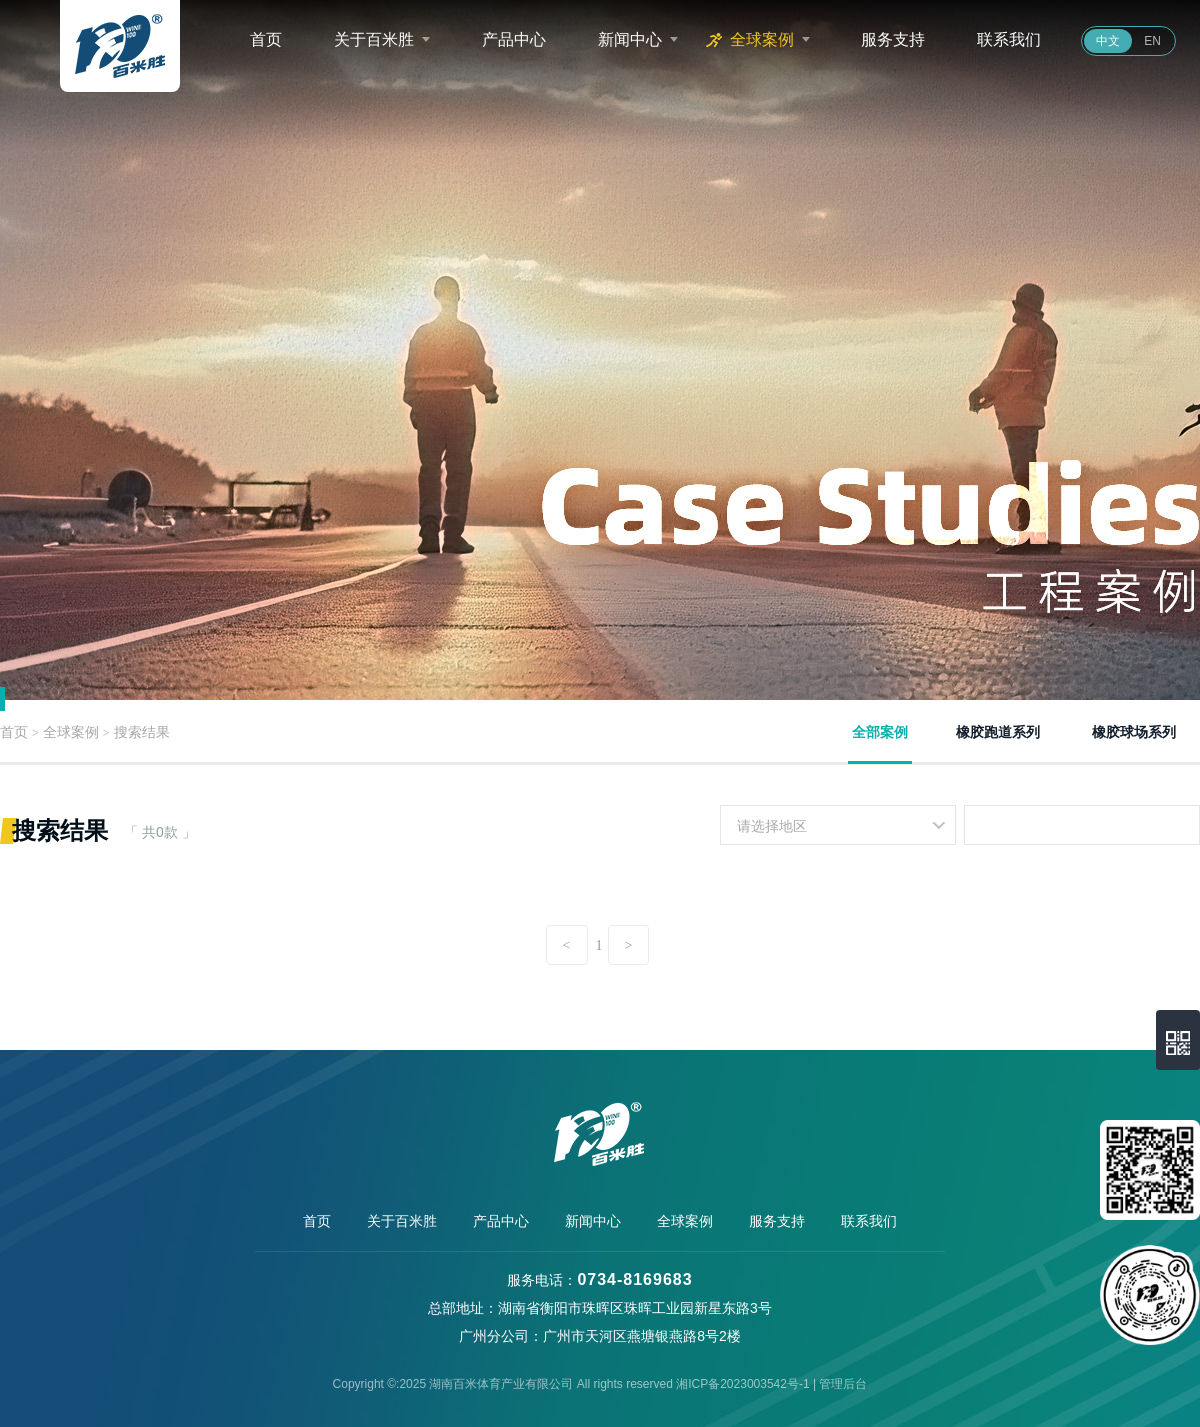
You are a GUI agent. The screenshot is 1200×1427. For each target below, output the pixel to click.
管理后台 (843, 1384)
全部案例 (880, 732)
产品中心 (514, 39)
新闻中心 (630, 39)
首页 (266, 39)
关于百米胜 (374, 39)
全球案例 (762, 39)
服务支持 (893, 39)
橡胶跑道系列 (998, 732)
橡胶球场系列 (1134, 732)
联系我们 (1009, 39)
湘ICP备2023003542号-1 (742, 1384)
